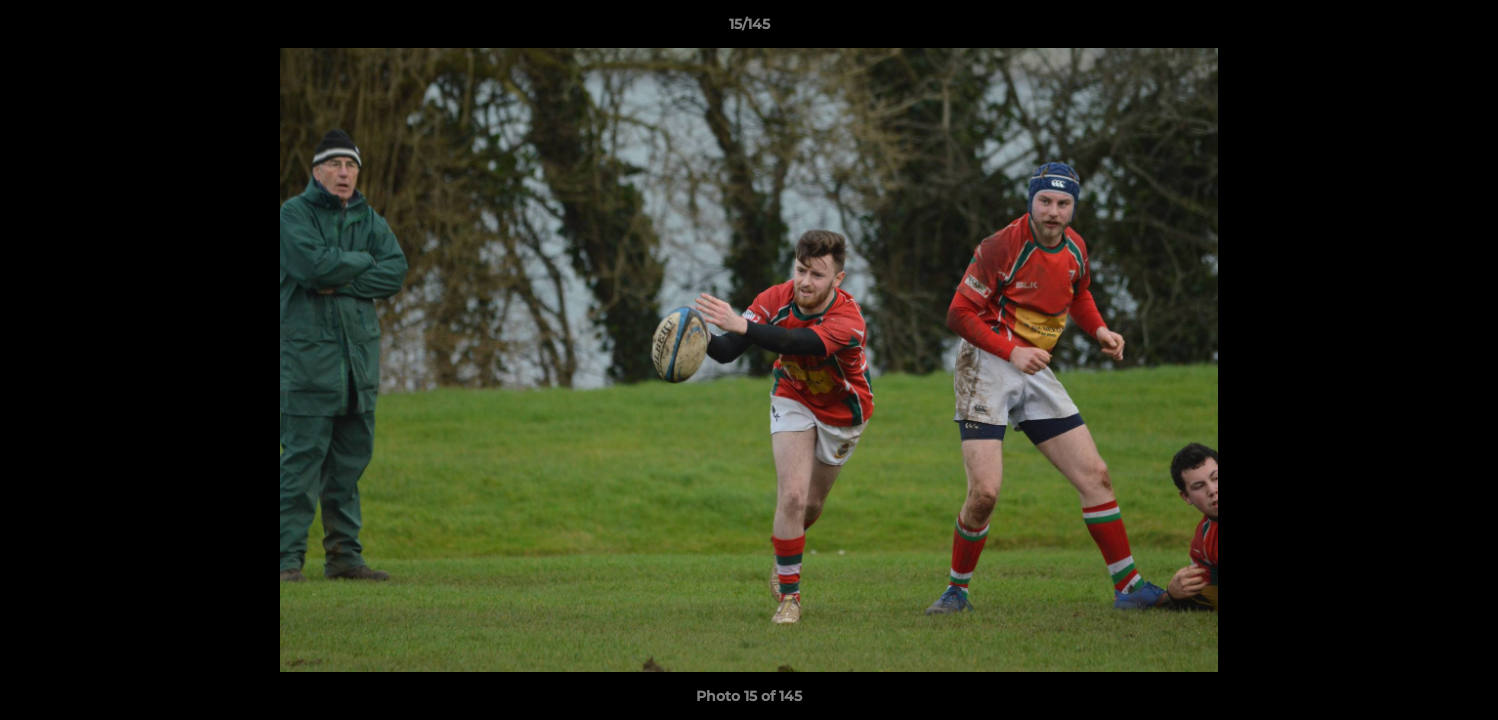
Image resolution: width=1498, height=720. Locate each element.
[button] (1462, 29)
